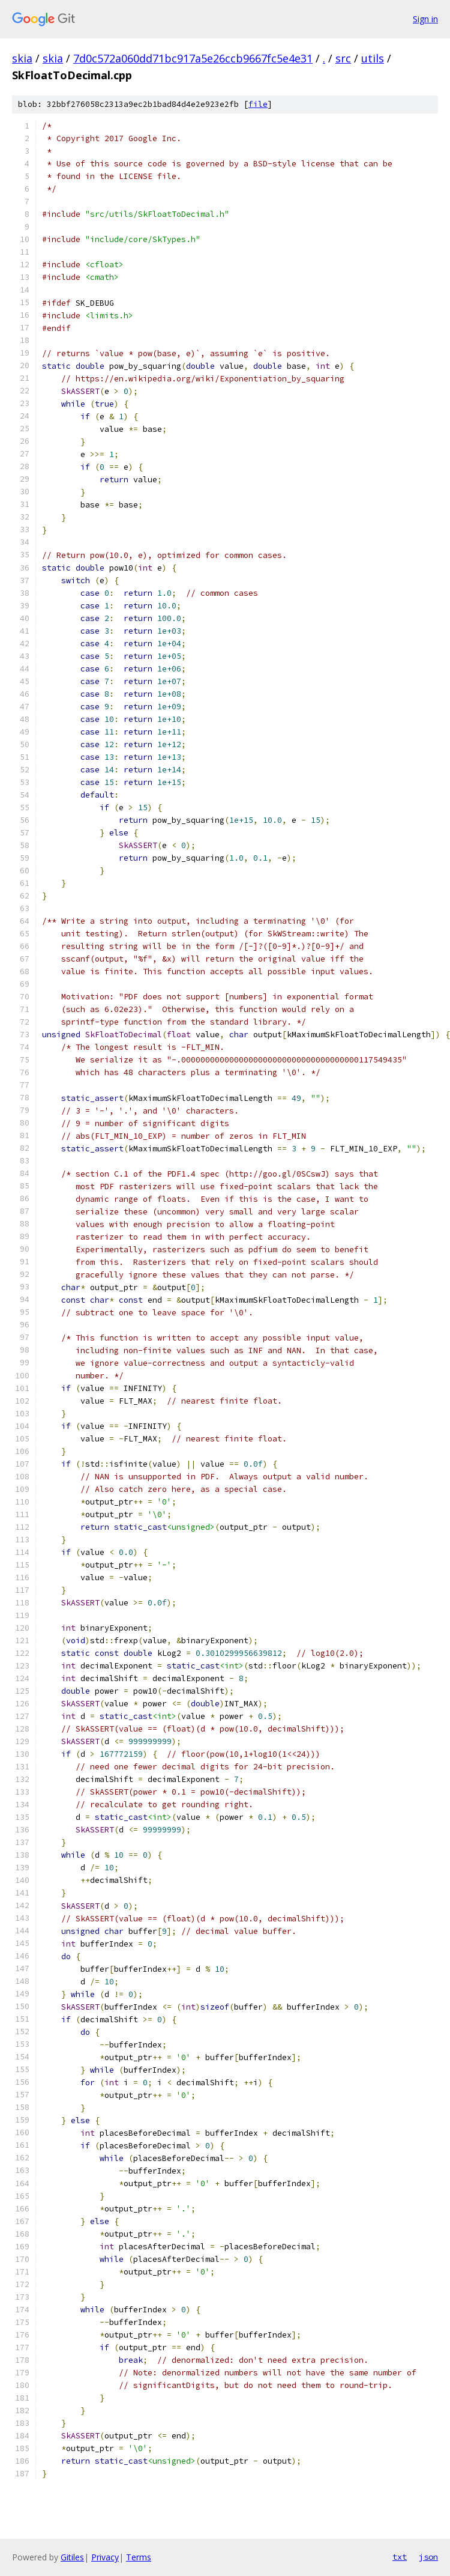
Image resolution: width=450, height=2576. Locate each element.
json (428, 2556)
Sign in (425, 19)
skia (22, 58)
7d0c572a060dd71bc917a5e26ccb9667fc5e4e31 (193, 58)
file (258, 104)
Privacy (105, 2557)
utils (372, 58)
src (343, 58)
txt (399, 2556)
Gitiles (72, 2557)
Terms (138, 2557)
